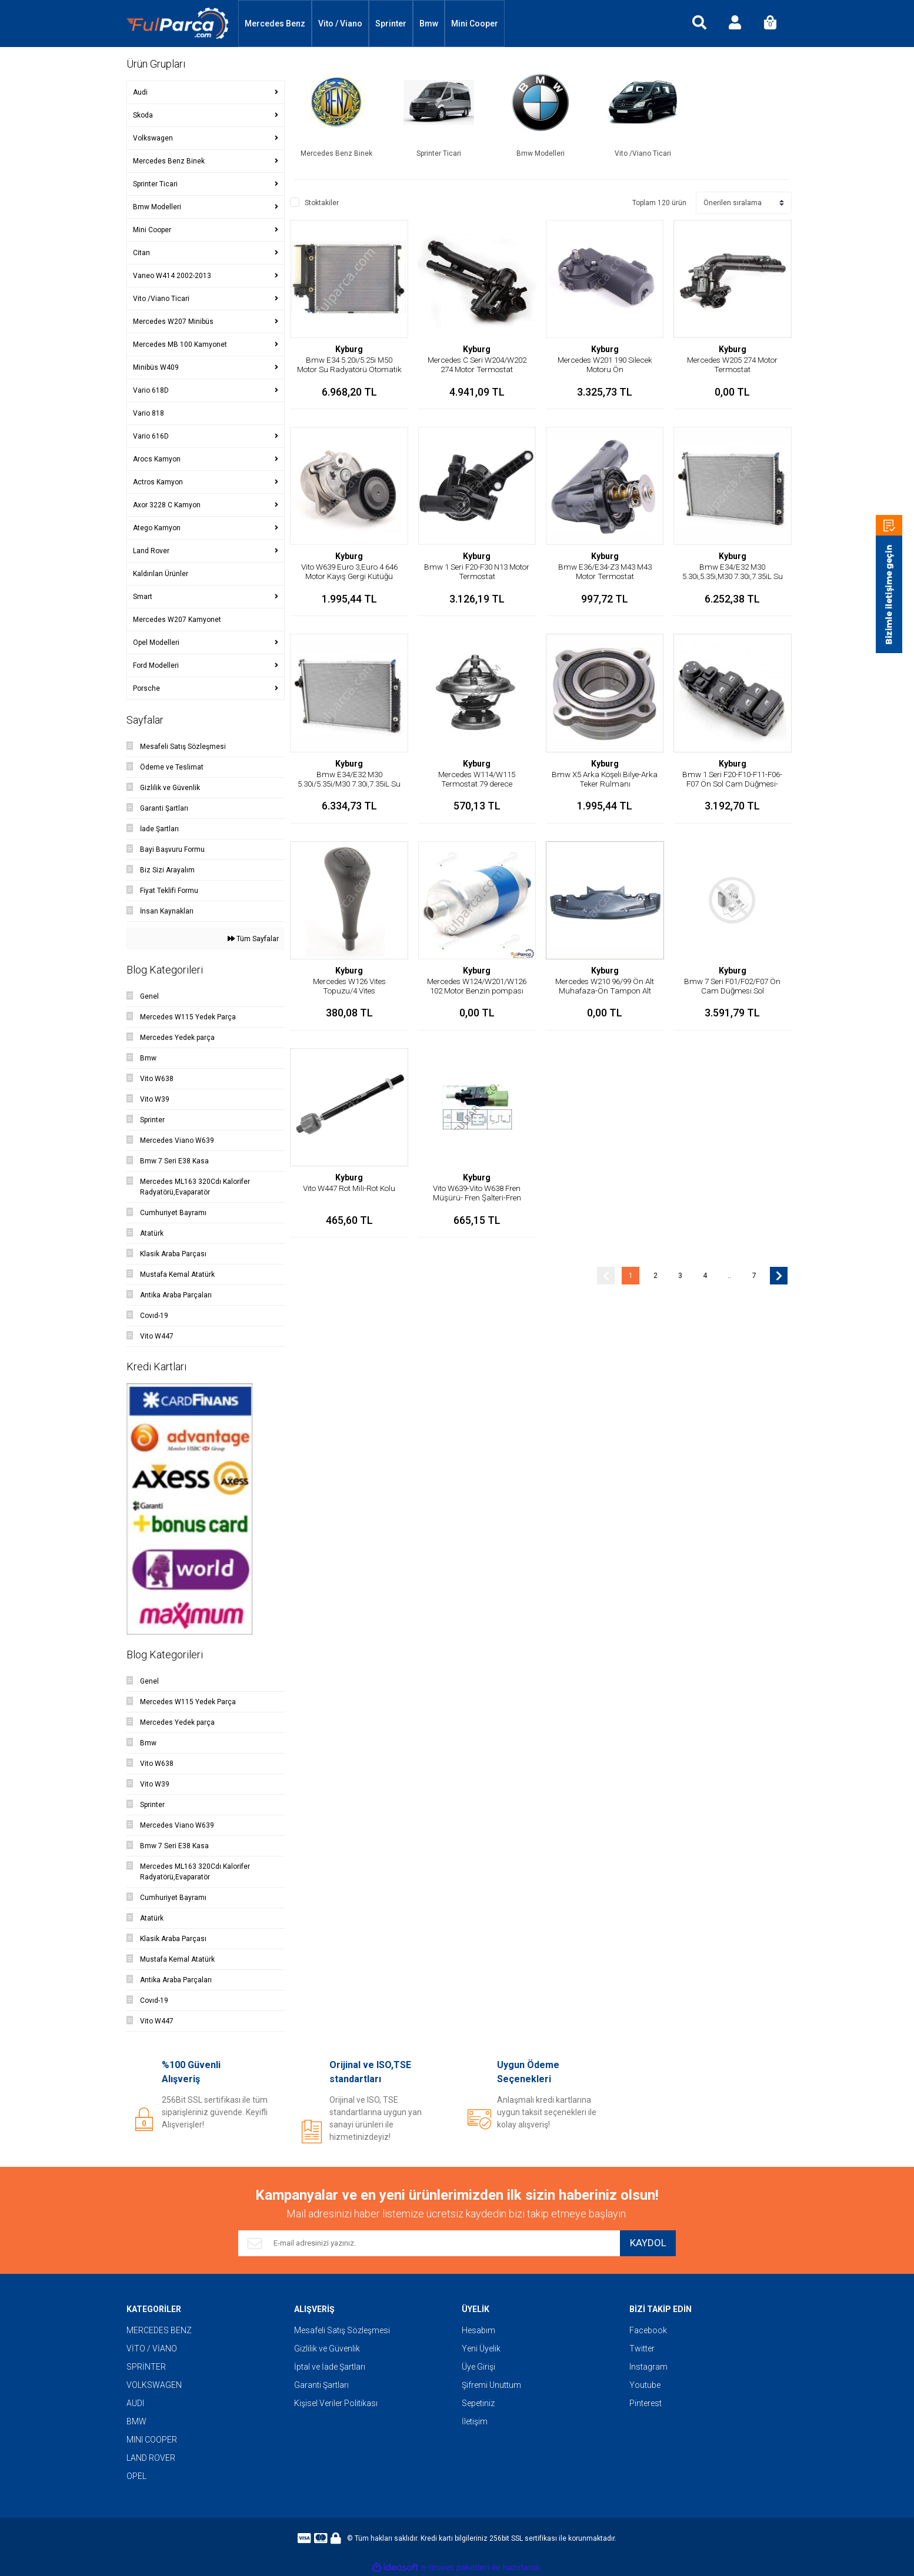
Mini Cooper (474, 23)
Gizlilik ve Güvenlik (327, 2348)
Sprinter (390, 23)
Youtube (645, 2385)
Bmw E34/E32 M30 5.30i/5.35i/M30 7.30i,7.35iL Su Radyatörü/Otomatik (349, 784)
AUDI (135, 2403)
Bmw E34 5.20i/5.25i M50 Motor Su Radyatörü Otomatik (349, 369)
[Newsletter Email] (424, 2243)
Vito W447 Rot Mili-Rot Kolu (349, 1188)
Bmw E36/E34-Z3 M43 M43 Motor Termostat (605, 571)
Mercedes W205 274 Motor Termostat (732, 364)
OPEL (136, 2476)
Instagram (648, 2366)
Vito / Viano (340, 23)
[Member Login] (734, 23)
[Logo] (177, 24)
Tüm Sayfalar (253, 939)
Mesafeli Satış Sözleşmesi (342, 2330)
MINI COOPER (151, 2439)
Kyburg (349, 349)
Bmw (428, 23)
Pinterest (645, 2403)
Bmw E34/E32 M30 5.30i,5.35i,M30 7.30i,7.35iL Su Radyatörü (732, 576)
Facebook (648, 2330)
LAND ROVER (150, 2458)
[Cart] (770, 23)
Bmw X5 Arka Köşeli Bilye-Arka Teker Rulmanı (604, 779)
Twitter (642, 2348)
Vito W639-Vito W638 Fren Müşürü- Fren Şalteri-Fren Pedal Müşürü (476, 1197)
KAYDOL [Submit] (643, 2243)
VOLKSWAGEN (154, 2385)
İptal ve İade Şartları (329, 2366)
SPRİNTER (146, 2366)
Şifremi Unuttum (491, 2385)
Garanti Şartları (321, 2385)
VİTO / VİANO (151, 2348)
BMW (136, 2421)
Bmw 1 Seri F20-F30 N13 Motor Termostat (476, 571)
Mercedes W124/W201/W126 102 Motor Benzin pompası (477, 990)
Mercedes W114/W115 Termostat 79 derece (476, 779)
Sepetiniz (478, 2403)
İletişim (475, 2421)
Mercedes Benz (275, 23)
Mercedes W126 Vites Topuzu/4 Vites (349, 985)
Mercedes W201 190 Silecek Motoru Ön (604, 364)
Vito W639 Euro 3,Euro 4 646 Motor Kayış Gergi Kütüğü (349, 571)
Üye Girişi (478, 2366)
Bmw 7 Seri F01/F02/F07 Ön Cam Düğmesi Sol (732, 985)
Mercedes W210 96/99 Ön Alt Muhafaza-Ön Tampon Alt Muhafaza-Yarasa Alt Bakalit (605, 990)
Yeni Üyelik (481, 2348)
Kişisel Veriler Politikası (336, 2403)
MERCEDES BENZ (159, 2330)
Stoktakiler (322, 203)
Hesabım (478, 2330)
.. (729, 1276)
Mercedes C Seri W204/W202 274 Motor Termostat (477, 369)
